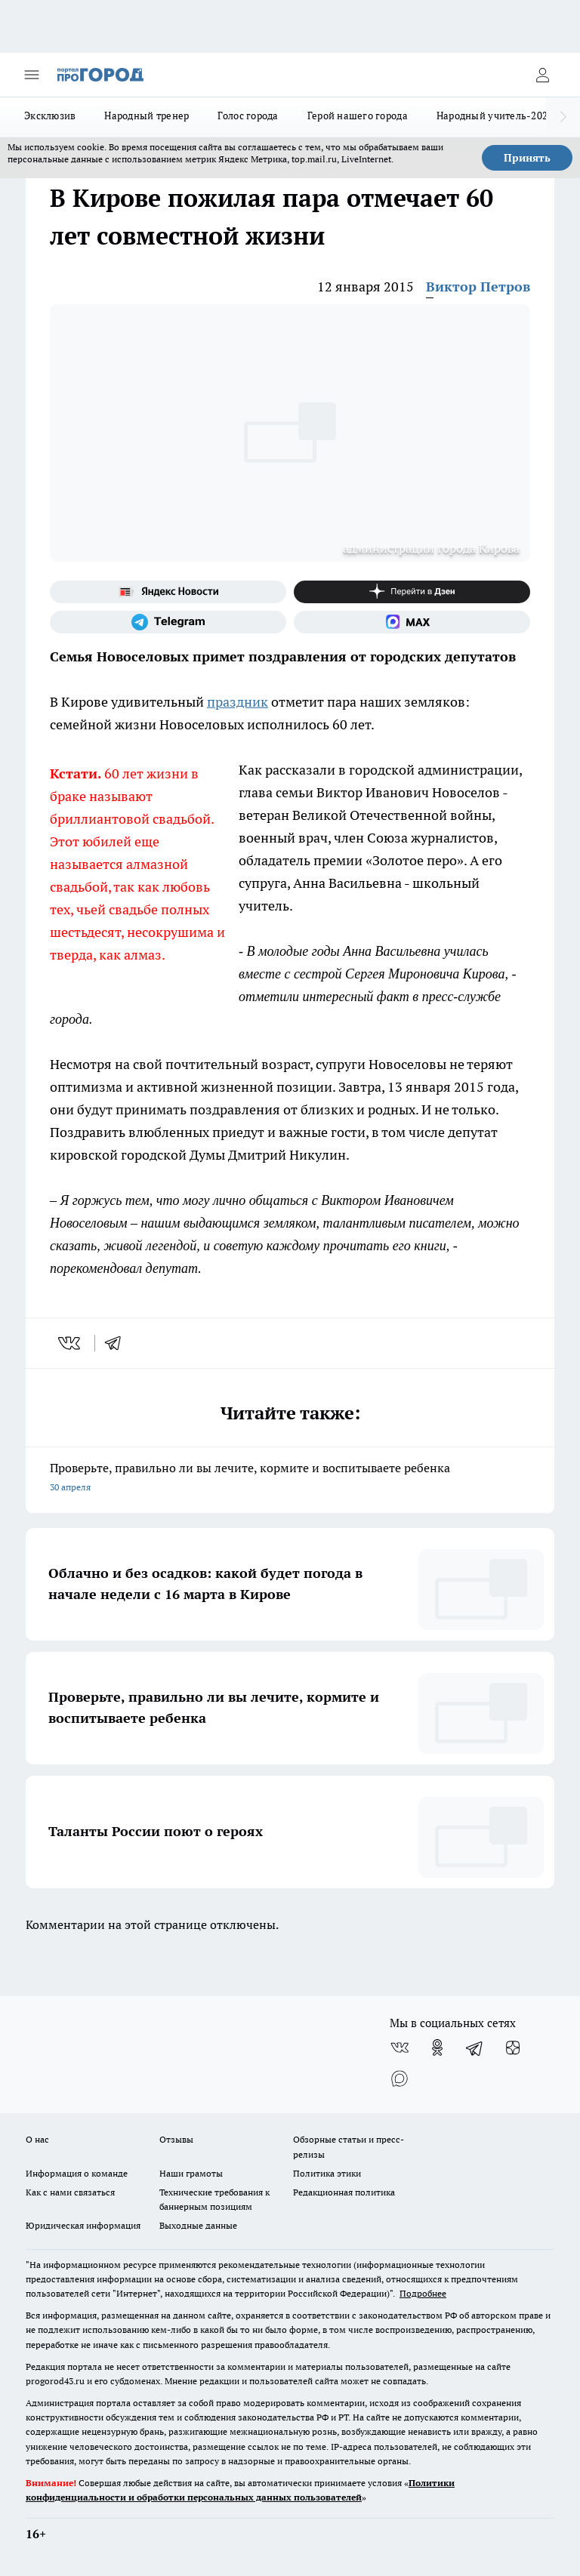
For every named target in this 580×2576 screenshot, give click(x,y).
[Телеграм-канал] (168, 622)
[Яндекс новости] (168, 592)
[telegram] (118, 1343)
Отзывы (176, 2139)
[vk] (70, 1343)
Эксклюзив (50, 115)
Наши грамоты (191, 2173)
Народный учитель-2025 (495, 115)
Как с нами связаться (70, 2192)
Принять (527, 158)
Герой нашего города (357, 115)
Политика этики (327, 2173)
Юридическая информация (83, 2225)
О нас (37, 2139)
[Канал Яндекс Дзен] (412, 592)
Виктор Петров (478, 286)
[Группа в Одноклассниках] (437, 2047)
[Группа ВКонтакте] (399, 2047)
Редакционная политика (344, 2192)
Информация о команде (77, 2173)
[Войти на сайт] (542, 75)
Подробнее (423, 2293)
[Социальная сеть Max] (412, 622)
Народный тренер (146, 115)
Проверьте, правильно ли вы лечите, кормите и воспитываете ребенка (290, 1478)
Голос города (248, 115)
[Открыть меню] (32, 75)
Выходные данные (198, 2225)
